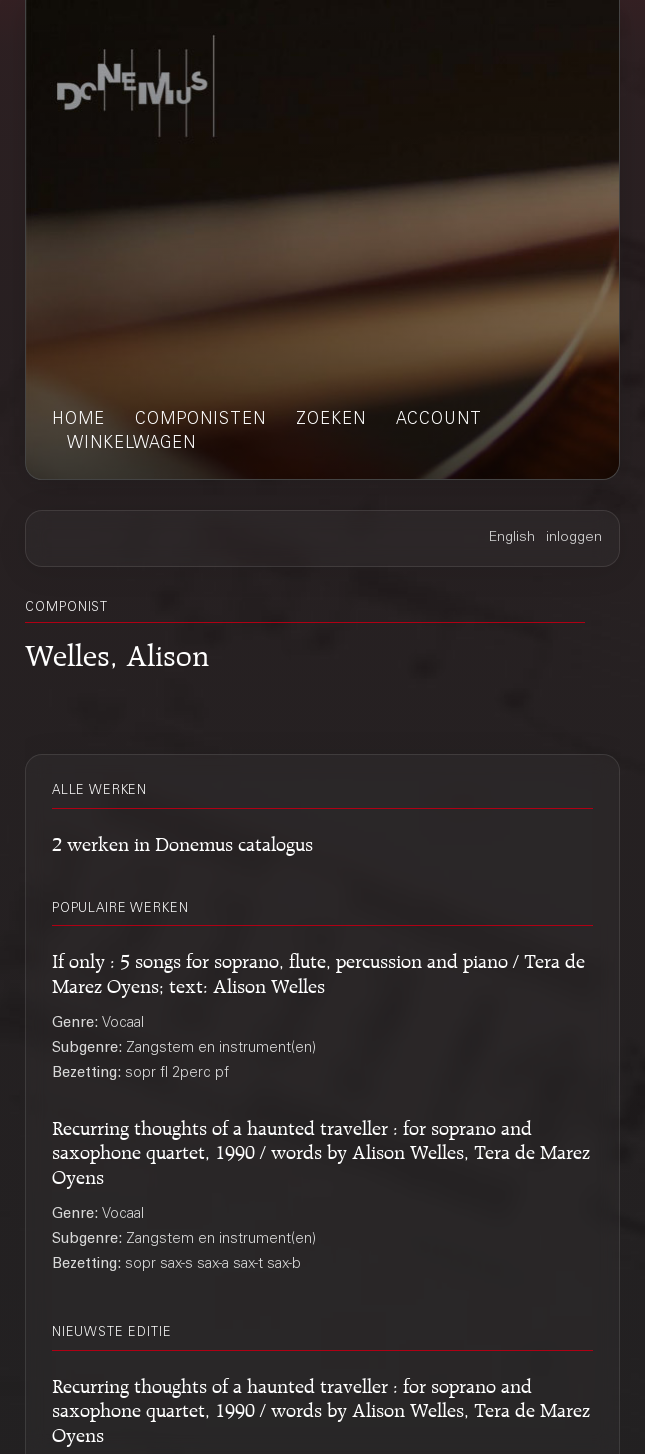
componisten (200, 420)
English (512, 538)
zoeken (331, 420)
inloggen (574, 538)
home (78, 420)
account (439, 420)
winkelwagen (131, 444)
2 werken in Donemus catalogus (182, 841)
